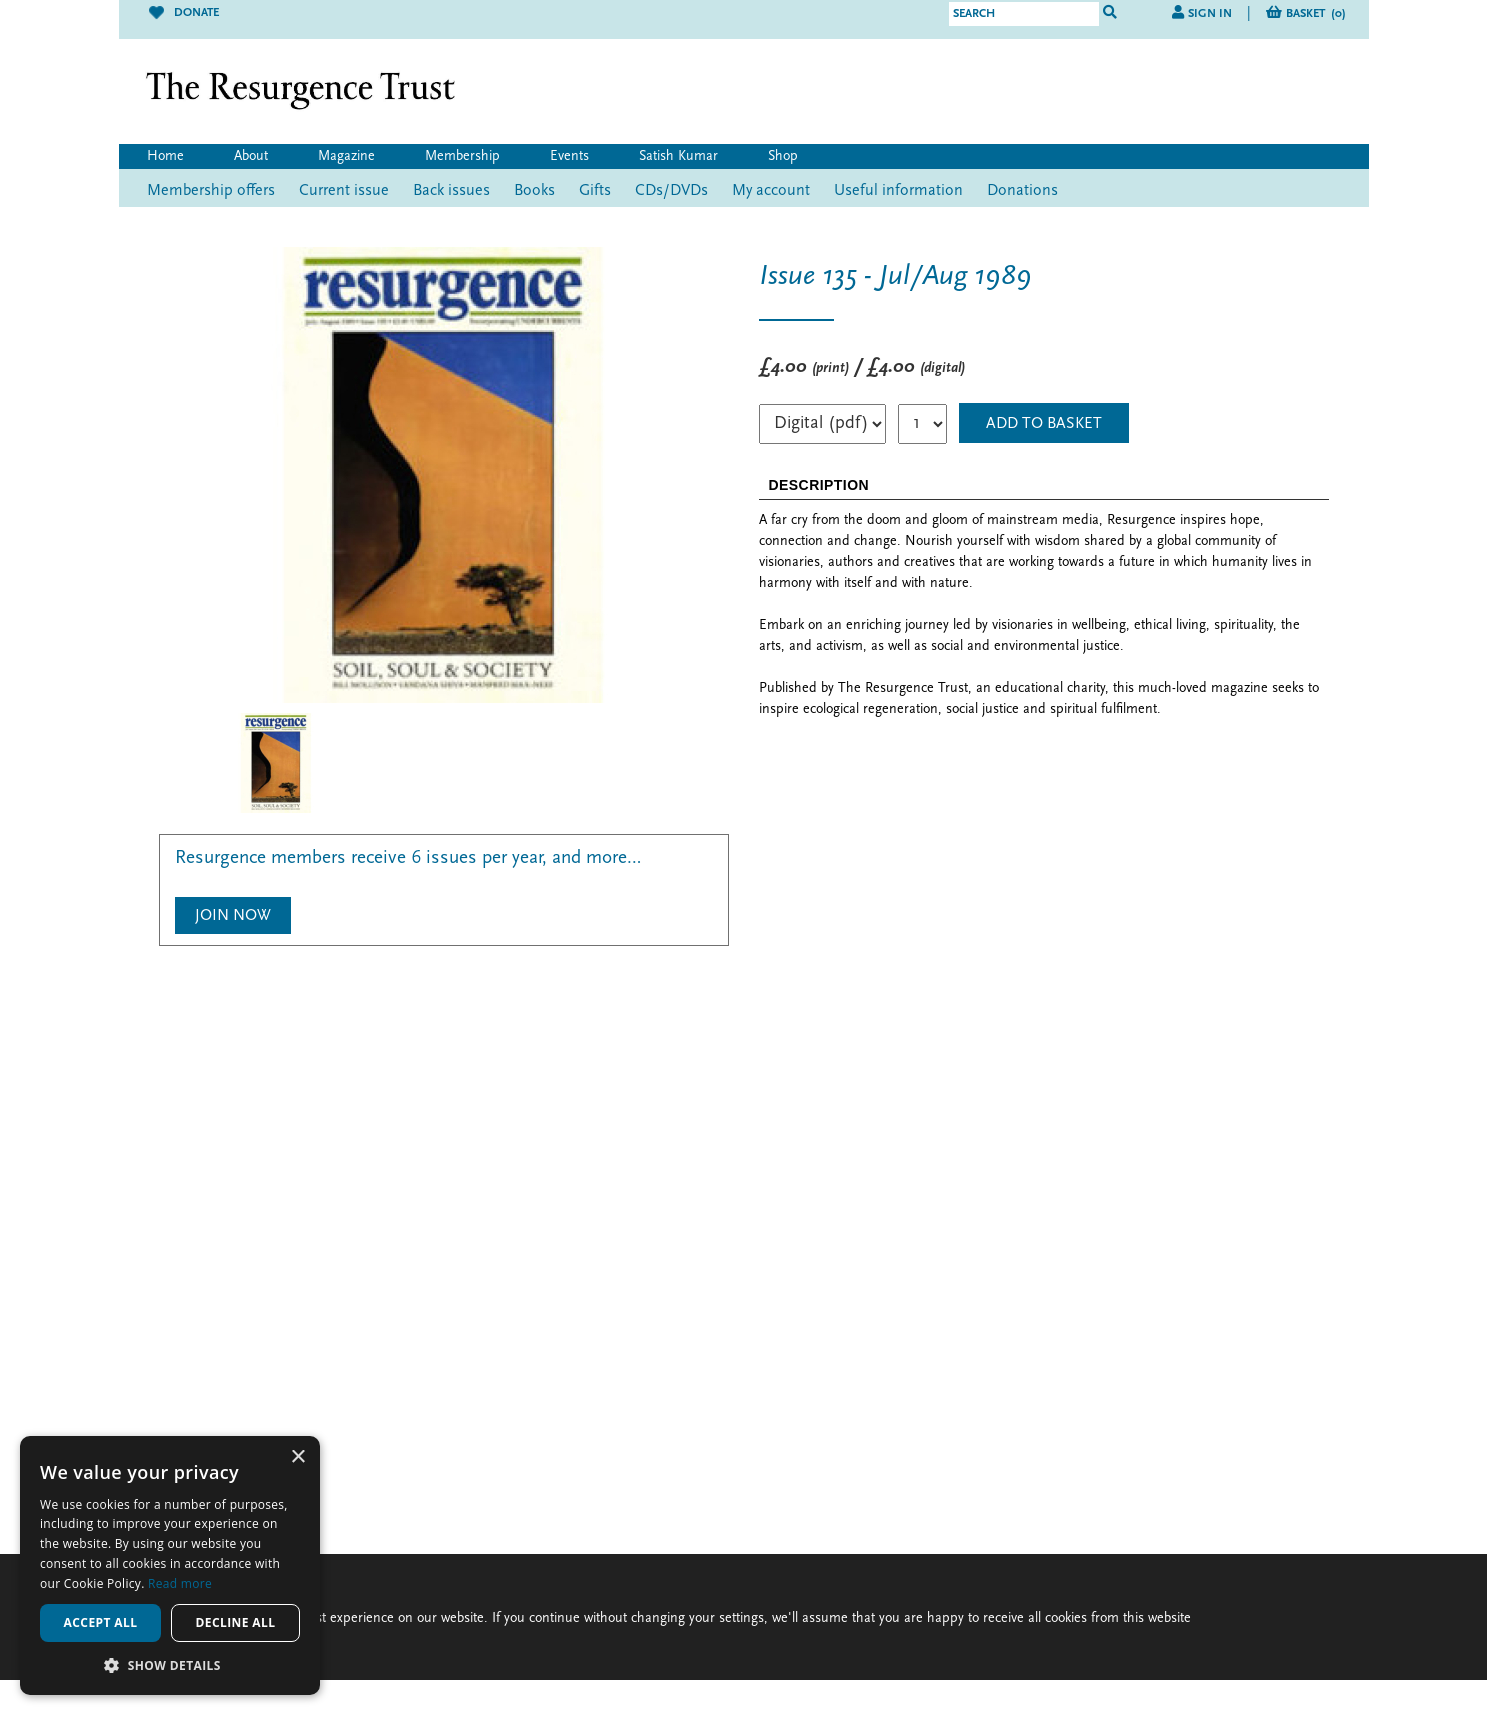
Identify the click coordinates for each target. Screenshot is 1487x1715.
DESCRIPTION (819, 485)
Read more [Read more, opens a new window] (180, 1583)
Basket (1316, 14)
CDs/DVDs (671, 191)
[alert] (170, 1565)
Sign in (1210, 14)
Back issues (451, 191)
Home (165, 156)
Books (534, 191)
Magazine (346, 156)
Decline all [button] (236, 1622)
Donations (1022, 191)
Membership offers (211, 191)
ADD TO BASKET (1044, 424)
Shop (783, 156)
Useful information (898, 191)
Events (569, 156)
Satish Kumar (678, 156)
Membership (462, 156)
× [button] (297, 1457)
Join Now (233, 916)
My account (771, 191)
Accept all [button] (101, 1622)
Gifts (595, 191)
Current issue (344, 191)
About (251, 156)
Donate (184, 13)
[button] (170, 1665)
